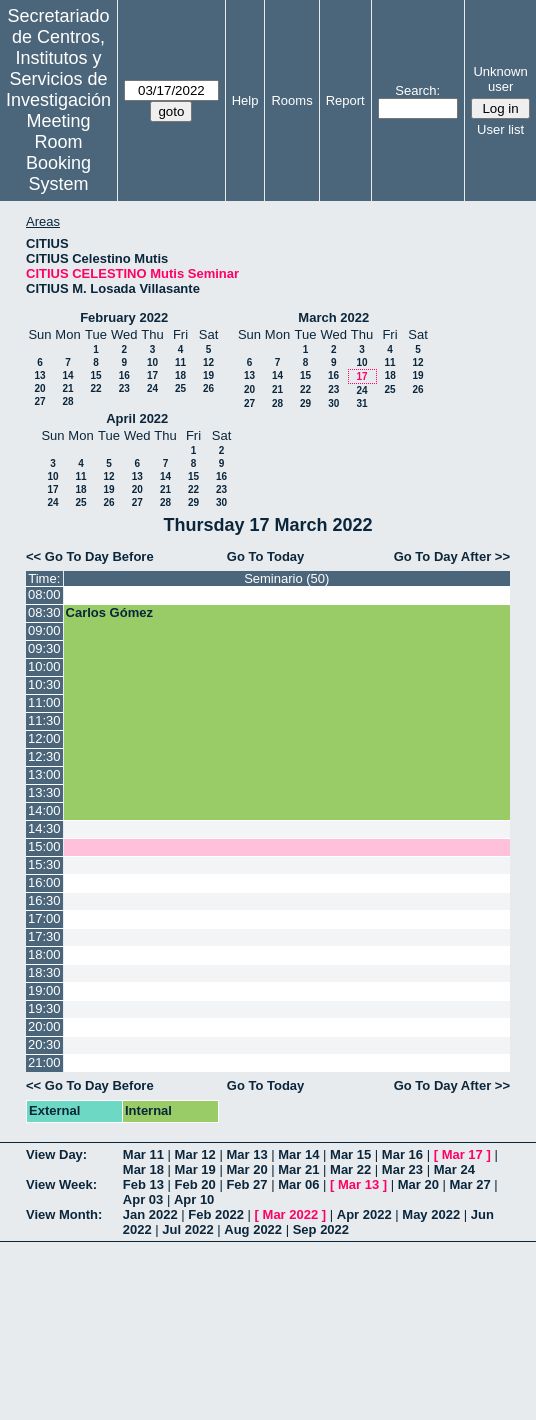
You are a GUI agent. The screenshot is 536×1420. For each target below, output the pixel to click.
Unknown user (500, 79)
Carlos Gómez (109, 612)
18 (180, 375)
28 (67, 401)
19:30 (44, 1008)
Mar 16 (402, 1154)
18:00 (44, 954)
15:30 (44, 864)
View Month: (64, 1214)
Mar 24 (454, 1169)
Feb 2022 (216, 1214)
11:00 (44, 702)
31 (361, 403)
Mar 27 (470, 1184)
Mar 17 (462, 1154)
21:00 (44, 1062)
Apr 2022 (364, 1214)
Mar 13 (246, 1154)
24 (152, 388)
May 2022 (431, 1214)
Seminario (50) (286, 578)
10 (152, 362)
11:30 (44, 720)
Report (345, 100)
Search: (417, 90)
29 (305, 403)
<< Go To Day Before (90, 556)
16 (124, 375)
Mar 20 (246, 1169)
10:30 (44, 684)
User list (500, 129)
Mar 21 (298, 1169)
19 (208, 375)
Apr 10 (194, 1199)
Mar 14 (298, 1154)
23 (124, 388)
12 (208, 362)
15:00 (44, 846)
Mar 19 (195, 1169)
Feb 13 (143, 1184)
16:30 (44, 900)
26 (208, 388)
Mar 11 (143, 1154)
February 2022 (124, 317)
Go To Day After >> (452, 556)
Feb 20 (195, 1184)
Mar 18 (143, 1169)
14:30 (44, 828)
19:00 (44, 990)
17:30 (44, 936)
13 (39, 375)
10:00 (44, 666)
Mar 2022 (291, 1214)
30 (333, 403)
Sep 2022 (321, 1229)
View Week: (61, 1184)
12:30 (44, 756)
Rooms (291, 100)
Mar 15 (350, 1154)
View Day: (56, 1154)
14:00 (44, 810)
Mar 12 (195, 1154)
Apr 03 (143, 1199)
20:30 (44, 1044)
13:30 (44, 792)
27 (39, 401)
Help (245, 100)
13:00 (44, 774)
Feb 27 (246, 1184)
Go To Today (266, 556)
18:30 (44, 972)
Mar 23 (402, 1169)
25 (180, 388)
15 (95, 375)
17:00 (44, 918)
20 (39, 388)
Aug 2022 (253, 1229)
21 (67, 388)
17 (152, 375)
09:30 (44, 648)
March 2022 (333, 317)
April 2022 (137, 418)
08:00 (44, 594)
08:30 (44, 612)
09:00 (44, 630)
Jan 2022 (150, 1214)
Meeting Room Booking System (58, 152)
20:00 (44, 1026)
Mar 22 (350, 1169)
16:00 (44, 882)
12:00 (44, 738)
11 (180, 362)
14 (67, 375)
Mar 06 (298, 1184)
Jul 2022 (187, 1229)
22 (95, 388)
